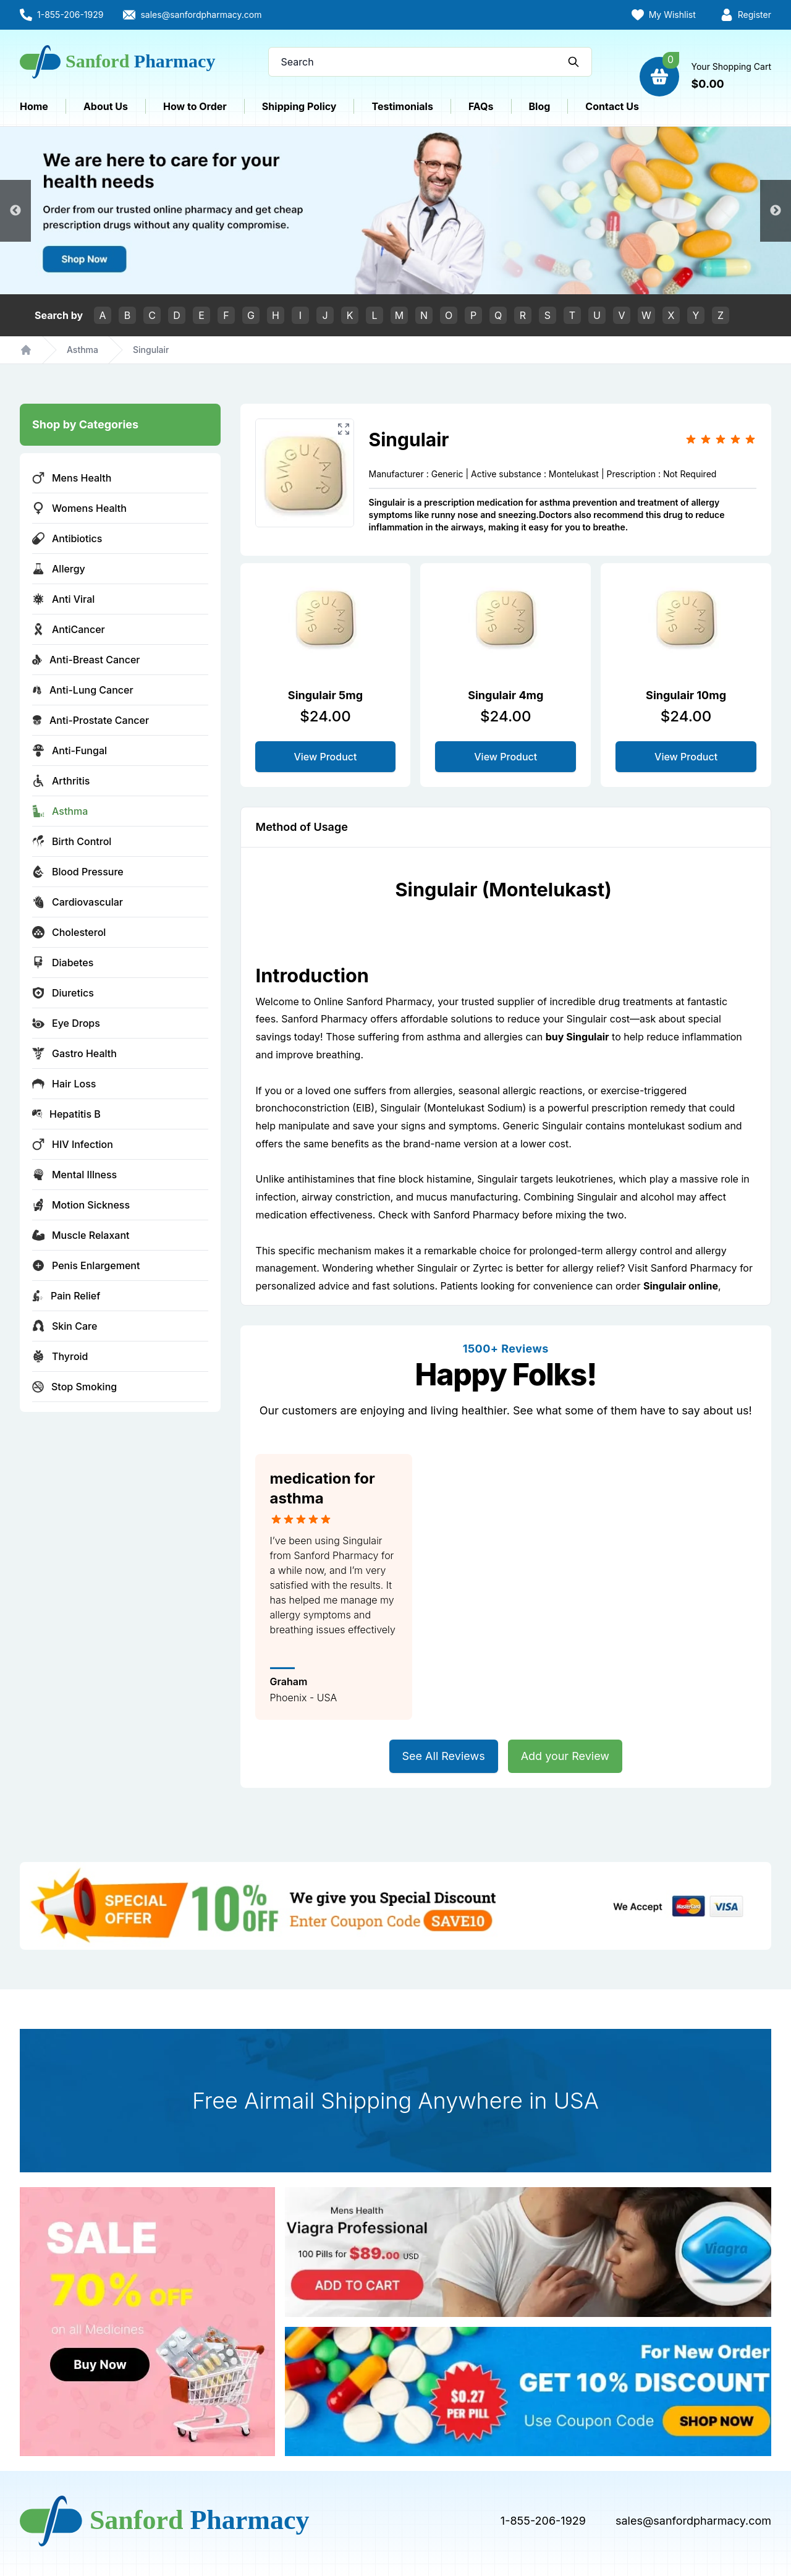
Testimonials (402, 106)
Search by (59, 315)
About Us (105, 106)
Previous (15, 211)
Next (775, 211)
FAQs (481, 106)
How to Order (195, 106)
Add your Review (565, 1755)
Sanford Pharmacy (476, 1215)
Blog (540, 106)
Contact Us (612, 106)
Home (34, 106)
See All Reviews (443, 1755)
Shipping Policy (299, 106)
